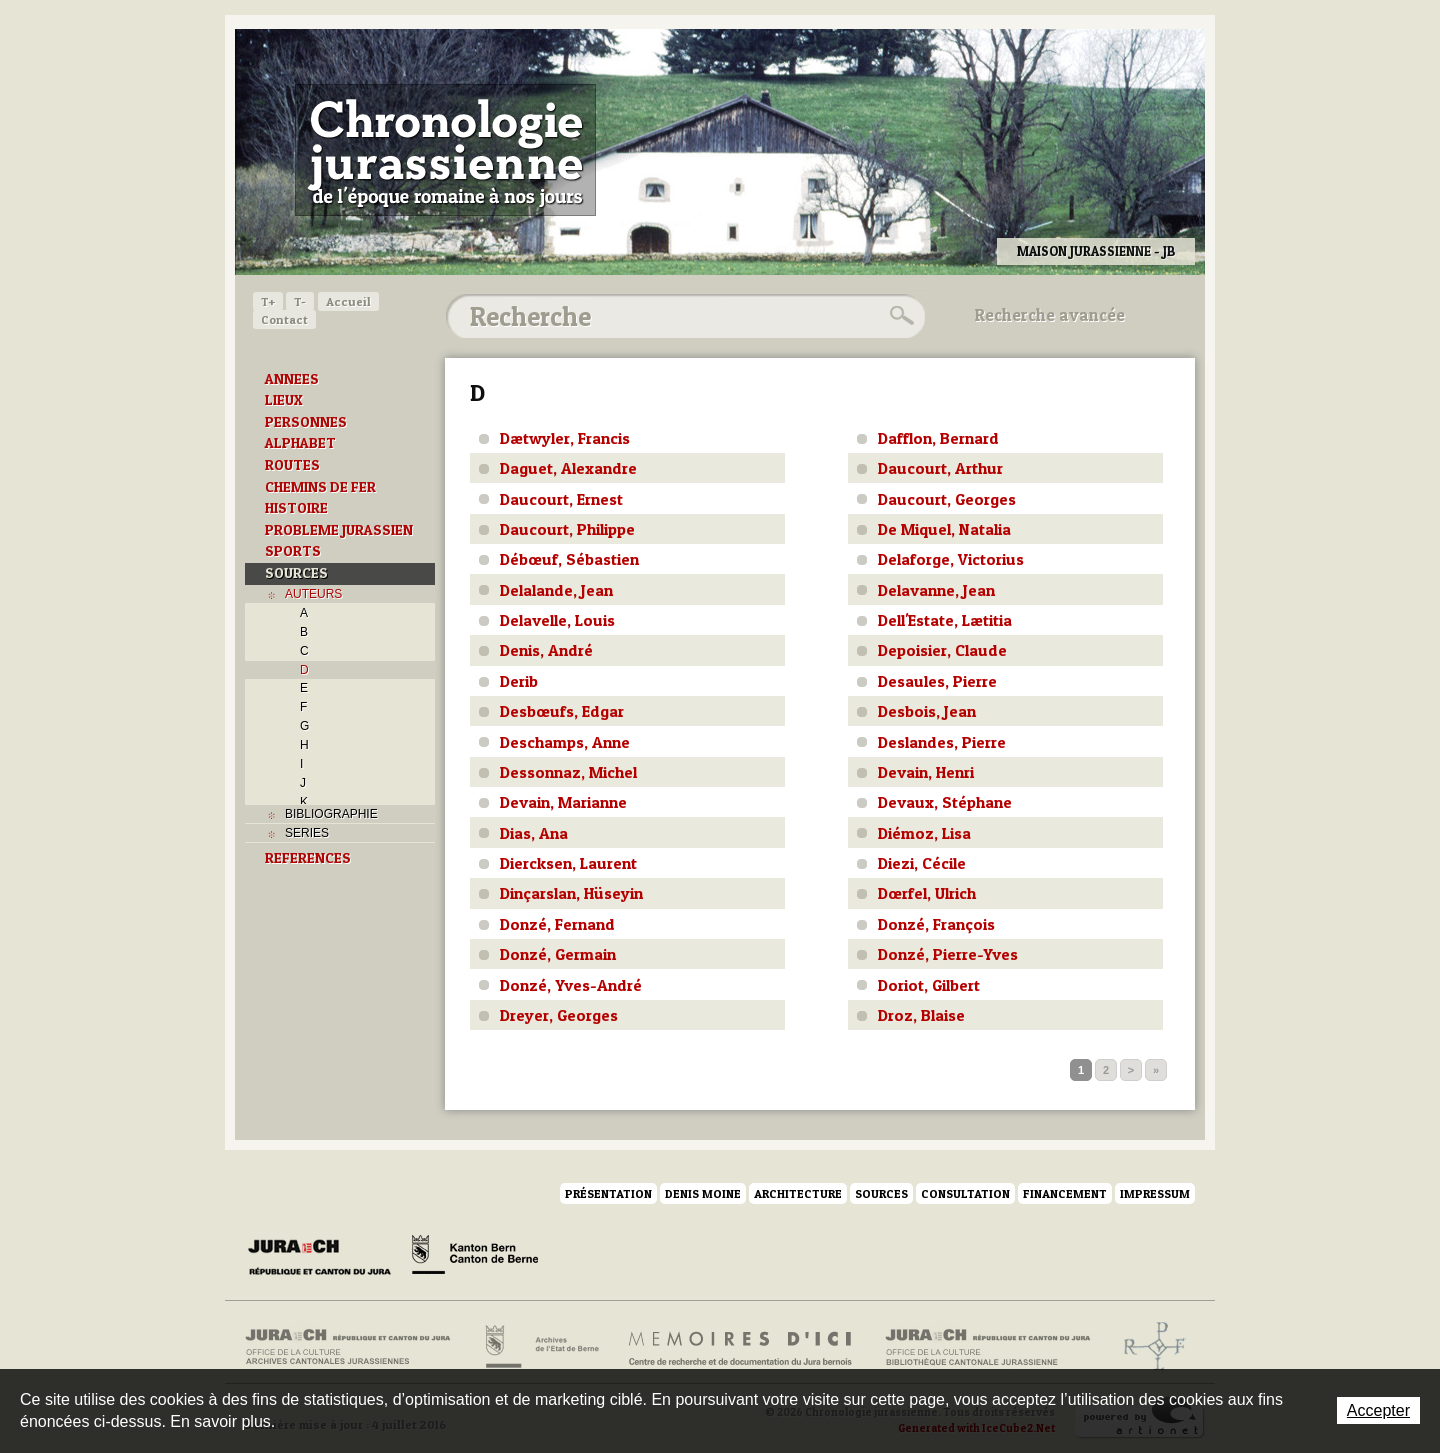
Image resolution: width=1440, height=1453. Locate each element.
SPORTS (293, 551)
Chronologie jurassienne (445, 150)
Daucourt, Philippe (567, 529)
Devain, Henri (926, 772)
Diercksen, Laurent (568, 863)
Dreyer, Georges (559, 1015)
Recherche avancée (1050, 315)
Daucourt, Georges (947, 499)
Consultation (965, 1193)
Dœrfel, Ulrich (927, 893)
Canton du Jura (325, 1258)
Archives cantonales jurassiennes (355, 1347)
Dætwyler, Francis (565, 438)
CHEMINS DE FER (320, 487)
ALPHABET (300, 443)
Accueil (348, 301)
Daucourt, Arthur (940, 468)
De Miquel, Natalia (944, 529)
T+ (268, 301)
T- (300, 301)
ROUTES (292, 465)
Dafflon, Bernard (938, 438)
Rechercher (899, 316)
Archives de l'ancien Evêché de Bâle (1148, 1347)
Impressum (1155, 1193)
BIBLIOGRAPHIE (331, 814)
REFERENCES (308, 858)
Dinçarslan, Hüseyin (571, 893)
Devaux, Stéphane (945, 802)
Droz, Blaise (921, 1015)
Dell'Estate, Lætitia (945, 620)
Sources (881, 1193)
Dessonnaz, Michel (568, 772)
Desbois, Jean (927, 711)
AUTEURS (313, 594)
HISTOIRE (296, 508)
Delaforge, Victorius (951, 559)
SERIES (307, 833)
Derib (519, 681)
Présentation (608, 1193)
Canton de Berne (475, 1258)
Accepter (1378, 1410)
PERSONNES (306, 422)
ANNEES (292, 379)
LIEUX (284, 400)
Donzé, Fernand (557, 924)
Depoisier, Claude (942, 650)
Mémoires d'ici (741, 1347)
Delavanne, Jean (936, 590)
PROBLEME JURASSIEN (339, 530)
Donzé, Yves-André (571, 985)
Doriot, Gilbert (929, 985)
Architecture (798, 1193)
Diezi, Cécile (922, 863)
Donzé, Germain (558, 954)
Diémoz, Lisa (924, 833)
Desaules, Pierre (937, 681)
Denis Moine (703, 1193)
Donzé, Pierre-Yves (948, 954)
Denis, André (546, 650)
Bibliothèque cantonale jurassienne (988, 1347)
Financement (1065, 1193)
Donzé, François (936, 924)
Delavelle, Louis (557, 620)
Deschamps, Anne (565, 742)
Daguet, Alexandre (568, 468)
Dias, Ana (534, 833)
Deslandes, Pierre (942, 742)
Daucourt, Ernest (561, 499)
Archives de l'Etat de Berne (540, 1347)
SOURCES (296, 573)
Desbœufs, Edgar (562, 711)
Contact (284, 319)
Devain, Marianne (563, 802)
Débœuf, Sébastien (569, 559)
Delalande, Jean (556, 590)
